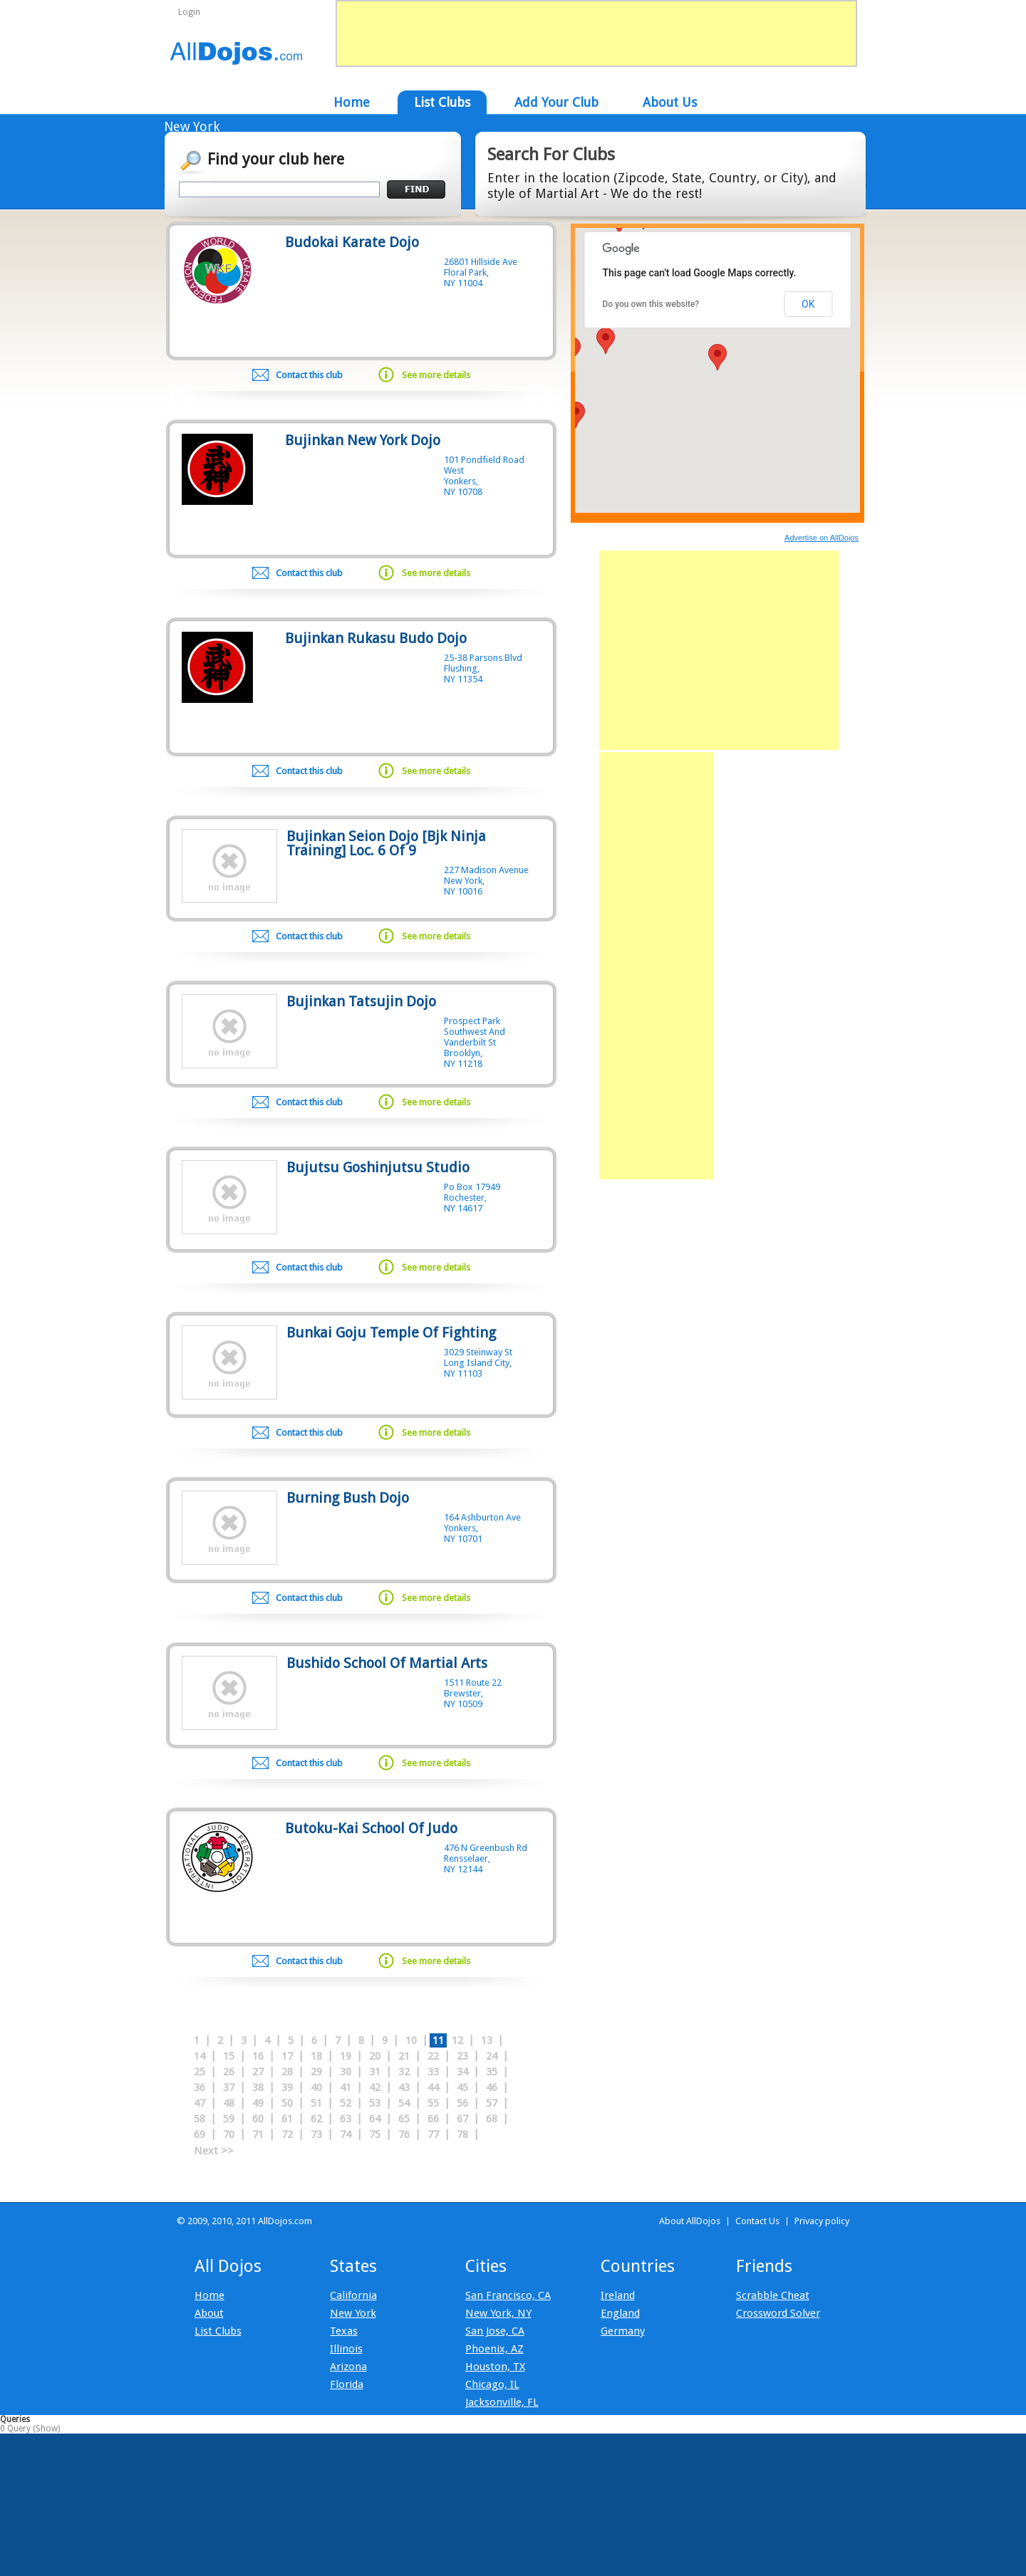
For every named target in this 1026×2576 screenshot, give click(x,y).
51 (316, 2103)
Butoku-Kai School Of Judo (371, 1828)
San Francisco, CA (508, 2295)
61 (287, 2118)
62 (316, 2118)
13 (486, 2040)
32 (404, 2071)
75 (374, 2134)
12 (457, 2040)
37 (228, 2087)
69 (199, 2134)
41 (345, 2087)
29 (316, 2071)
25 (199, 2071)
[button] (717, 357)
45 (462, 2087)
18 (316, 2056)
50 (287, 2103)
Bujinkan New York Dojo (362, 440)
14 (199, 2056)
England (620, 2313)
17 (287, 2056)
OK (808, 304)
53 (374, 2103)
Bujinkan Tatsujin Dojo (361, 1001)
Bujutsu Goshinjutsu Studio (378, 1167)
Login (189, 12)
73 (316, 2134)
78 (462, 2134)
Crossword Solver (778, 2313)
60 (258, 2118)
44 (433, 2087)
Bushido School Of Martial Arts (386, 1663)
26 (228, 2071)
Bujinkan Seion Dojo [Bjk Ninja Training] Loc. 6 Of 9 (386, 843)
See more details (436, 375)
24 (491, 2056)
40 (316, 2087)
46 (491, 2087)
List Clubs (218, 2331)
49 (258, 2103)
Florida (346, 2384)
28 (287, 2071)
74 (345, 2134)
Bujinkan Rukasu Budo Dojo (376, 638)
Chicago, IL (492, 2384)
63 (345, 2118)
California (353, 2295)
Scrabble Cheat (772, 2295)
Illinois (346, 2348)
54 (404, 2103)
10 (411, 2040)
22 (433, 2056)
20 (374, 2056)
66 (433, 2118)
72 (287, 2134)
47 (199, 2103)
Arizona (348, 2366)
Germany (623, 2331)
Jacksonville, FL (502, 2402)
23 (462, 2056)
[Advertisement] (719, 650)
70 (228, 2134)
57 (491, 2103)
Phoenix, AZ (494, 2348)
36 (199, 2087)
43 (404, 2087)
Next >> (214, 2150)
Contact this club (309, 375)
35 (491, 2071)
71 (258, 2134)
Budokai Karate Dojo (352, 242)
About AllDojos (689, 2221)
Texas (344, 2331)
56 (462, 2103)
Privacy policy (821, 2221)
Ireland (618, 2295)
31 (374, 2071)
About (209, 2313)
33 (433, 2071)
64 (374, 2118)
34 (462, 2071)
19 (345, 2056)
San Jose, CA (494, 2331)
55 (433, 2103)
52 (345, 2103)
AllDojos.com (237, 53)
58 (199, 2118)
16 (258, 2056)
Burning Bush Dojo (347, 1497)
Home (209, 2295)
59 (228, 2118)
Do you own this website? (651, 304)
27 (258, 2071)
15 (228, 2056)
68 (491, 2118)
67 (462, 2118)
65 (404, 2118)
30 (345, 2071)
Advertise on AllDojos (821, 537)
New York (353, 2313)
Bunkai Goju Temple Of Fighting (391, 1332)
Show (47, 2429)
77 (433, 2134)
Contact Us (757, 2221)
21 (404, 2056)
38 (258, 2087)
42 (374, 2087)
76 (404, 2134)
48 (228, 2103)
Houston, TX (495, 2366)
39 (287, 2087)
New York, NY (498, 2313)
